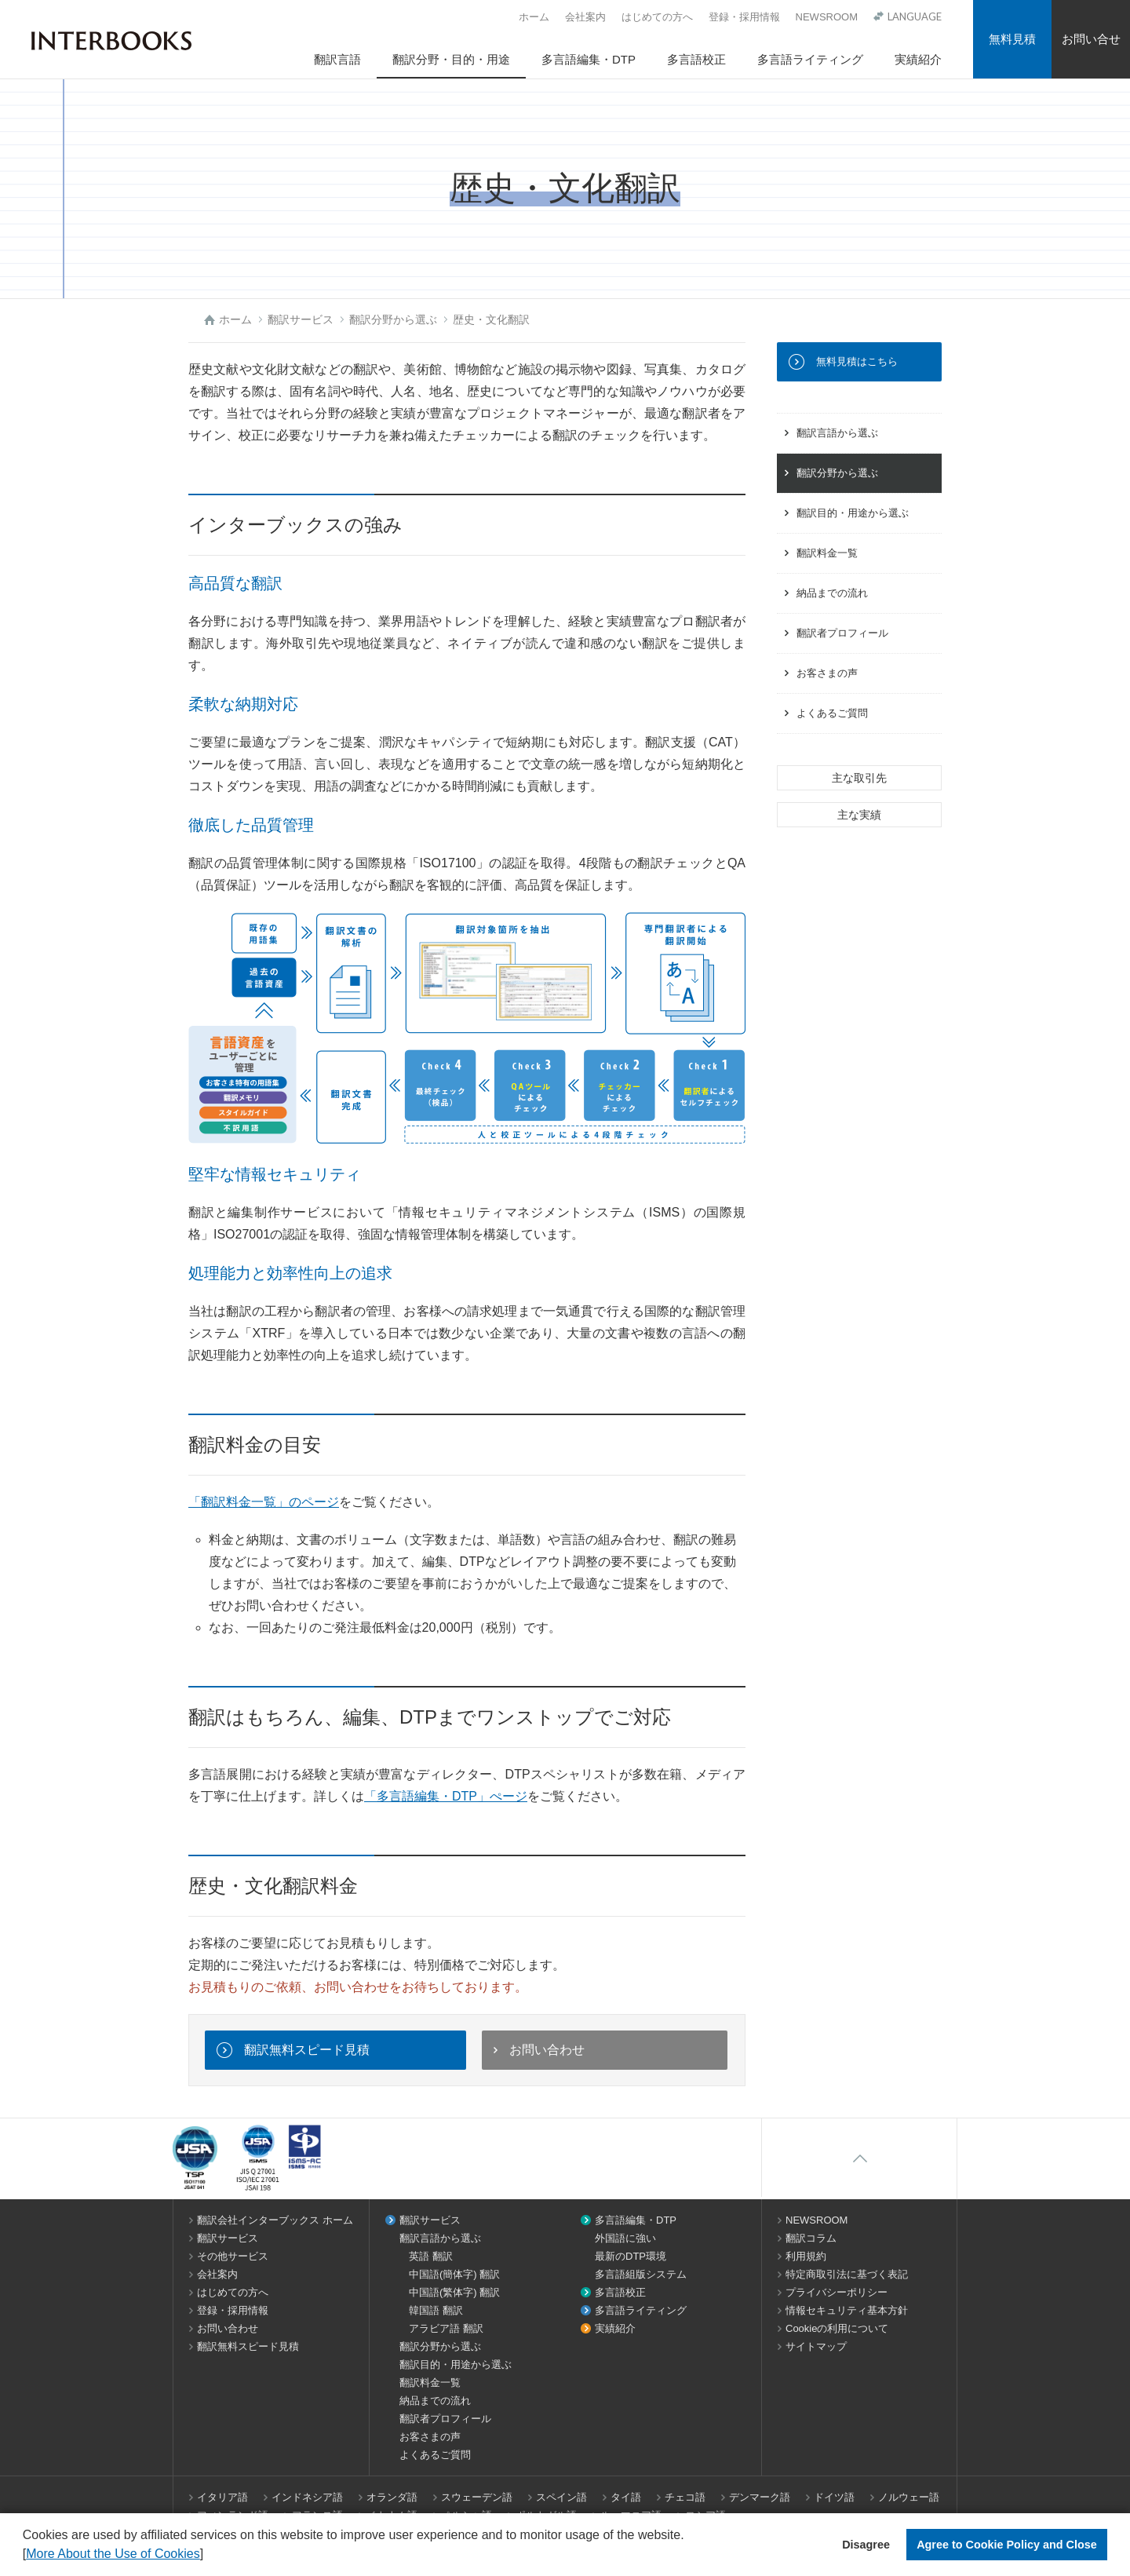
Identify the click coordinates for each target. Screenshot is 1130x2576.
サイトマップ (816, 2346)
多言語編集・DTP (588, 59)
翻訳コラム (811, 2238)
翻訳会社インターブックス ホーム (275, 2220)
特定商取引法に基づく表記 (847, 2274)
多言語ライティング (810, 59)
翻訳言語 (337, 59)
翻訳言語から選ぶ (837, 433)
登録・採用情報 (744, 17)
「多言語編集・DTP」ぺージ (445, 1796)
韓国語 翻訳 (436, 2310)
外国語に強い (625, 2238)
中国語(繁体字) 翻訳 (454, 2292)
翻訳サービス (227, 2238)
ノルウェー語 (908, 2497)
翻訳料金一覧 (827, 553)
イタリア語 (222, 2497)
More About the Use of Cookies (112, 2553)
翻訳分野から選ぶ (837, 473)
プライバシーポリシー (837, 2292)
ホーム (534, 17)
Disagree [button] (866, 2544)
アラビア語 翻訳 (446, 2328)
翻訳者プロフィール (842, 633)
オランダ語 (391, 2497)
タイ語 (626, 2497)
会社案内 (585, 17)
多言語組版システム (641, 2274)
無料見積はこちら (857, 361)
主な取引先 (859, 778)
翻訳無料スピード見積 (307, 2049)
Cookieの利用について (837, 2328)
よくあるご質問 (832, 713)
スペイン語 (561, 2497)
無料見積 (1012, 39)
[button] (209, 2555)
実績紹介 (918, 59)
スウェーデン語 (476, 2497)
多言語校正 (696, 59)
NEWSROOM (827, 17)
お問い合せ (1091, 39)
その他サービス (232, 2256)
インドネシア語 (307, 2497)
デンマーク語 (759, 2497)
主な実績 (859, 814)
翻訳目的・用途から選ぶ (852, 513)
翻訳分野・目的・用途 (451, 59)
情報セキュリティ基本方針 (847, 2310)
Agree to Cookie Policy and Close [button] (1007, 2544)
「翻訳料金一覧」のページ (263, 1502)
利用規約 (806, 2256)
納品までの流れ (832, 593)
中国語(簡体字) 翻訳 (454, 2274)
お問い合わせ (547, 2049)
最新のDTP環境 (630, 2256)
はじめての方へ (657, 17)
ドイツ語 (834, 2497)
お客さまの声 (827, 673)
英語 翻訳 (431, 2256)
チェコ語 (685, 2497)
